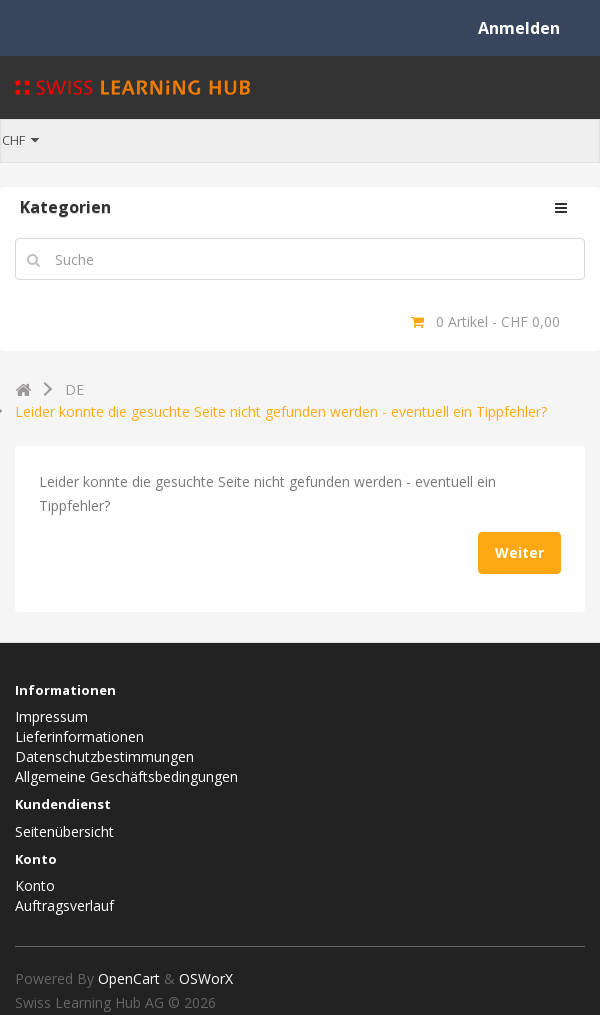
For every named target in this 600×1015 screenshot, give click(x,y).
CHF (20, 140)
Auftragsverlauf (64, 905)
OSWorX (206, 978)
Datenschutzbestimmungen (104, 756)
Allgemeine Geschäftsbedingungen (126, 776)
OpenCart (129, 978)
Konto (35, 885)
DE (74, 390)
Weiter (519, 552)
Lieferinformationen (79, 736)
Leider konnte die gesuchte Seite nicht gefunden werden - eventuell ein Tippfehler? (281, 411)
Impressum (51, 716)
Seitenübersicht (64, 831)
